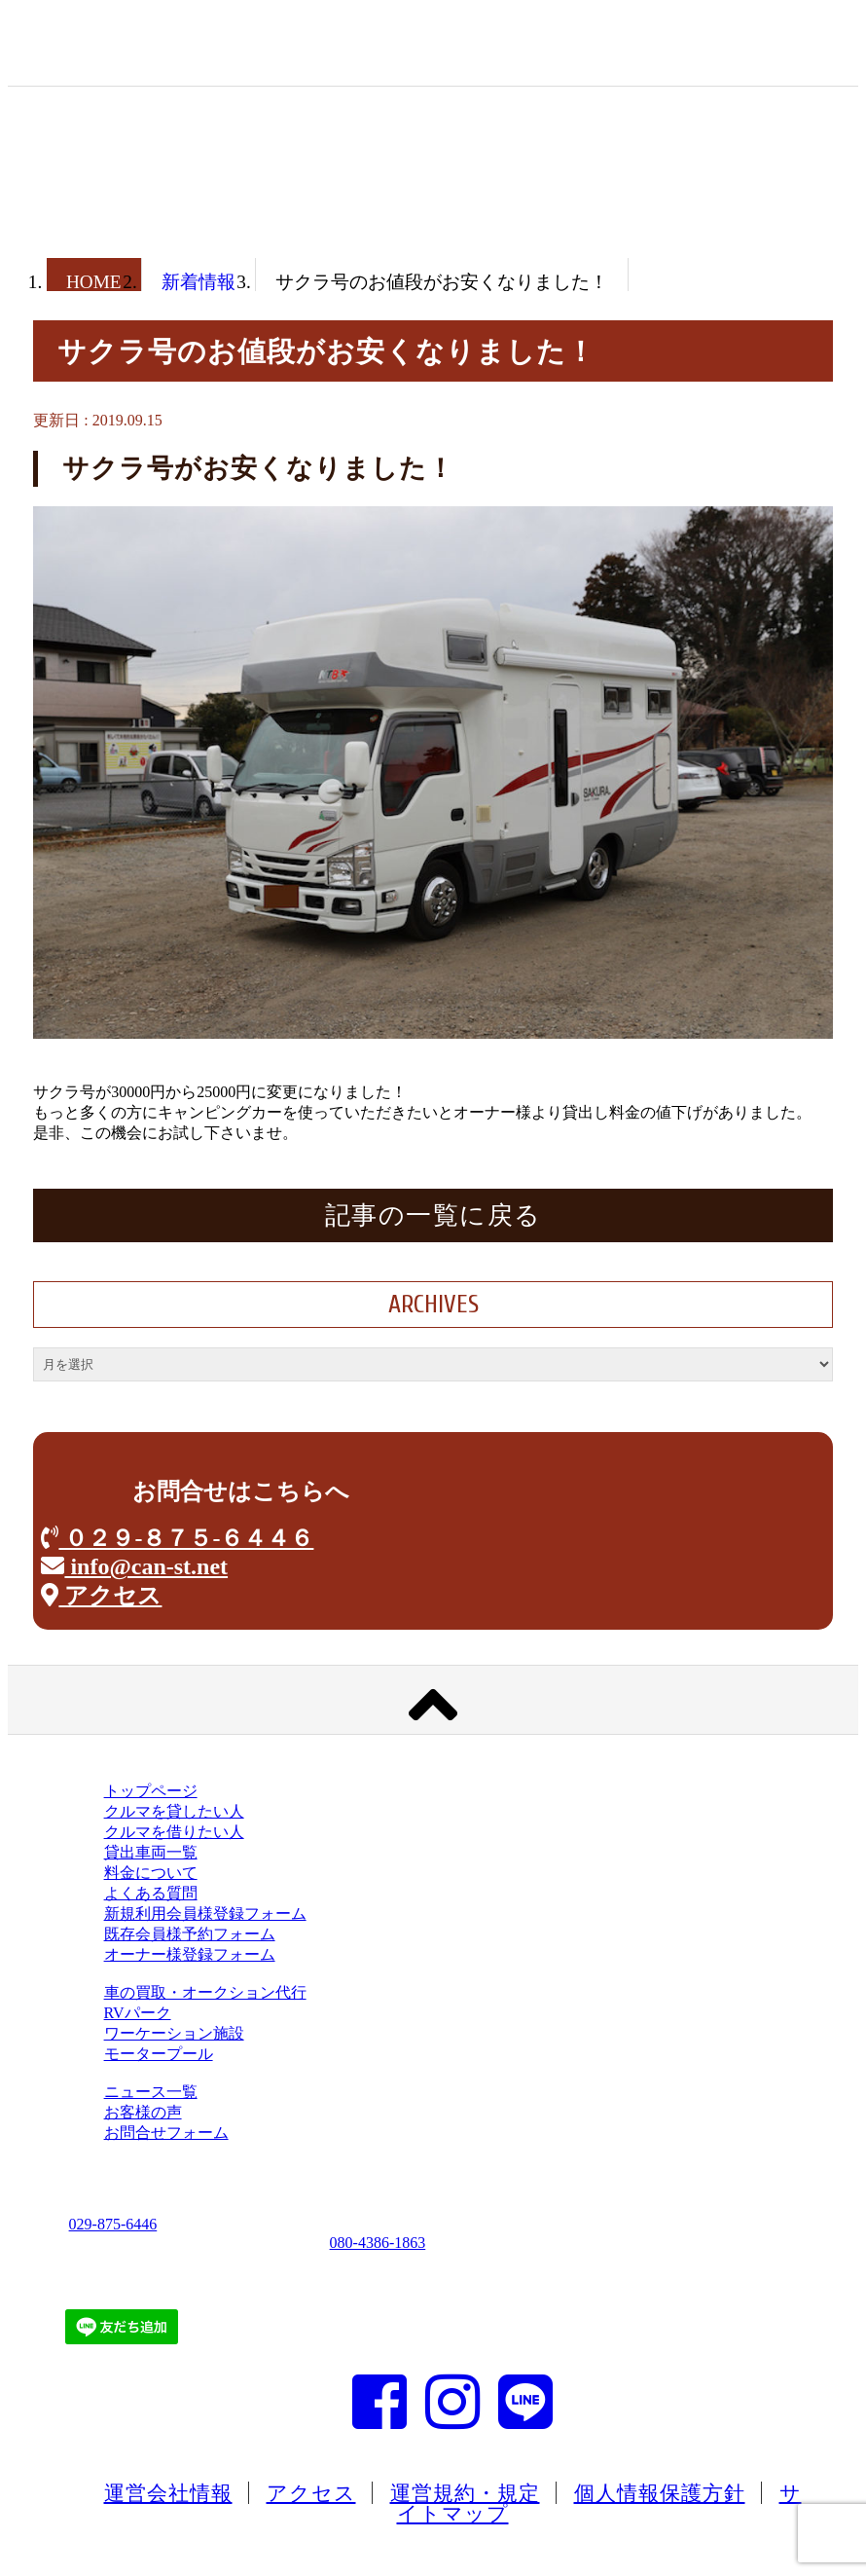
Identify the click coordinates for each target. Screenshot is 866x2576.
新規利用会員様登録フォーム (205, 1913)
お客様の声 (143, 2112)
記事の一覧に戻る (433, 1215)
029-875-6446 (113, 2224)
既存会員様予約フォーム (189, 1934)
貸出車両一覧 (151, 1852)
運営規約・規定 (465, 2493)
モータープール (158, 2053)
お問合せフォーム (166, 2132)
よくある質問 (151, 1893)
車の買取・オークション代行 (205, 1992)
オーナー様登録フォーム (189, 1954)
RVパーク (137, 2013)
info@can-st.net (134, 1566)
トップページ (151, 1791)
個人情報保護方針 (659, 2493)
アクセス (101, 1595)
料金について (151, 1872)
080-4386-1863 (378, 2242)
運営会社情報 (168, 2493)
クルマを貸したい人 (174, 1811)
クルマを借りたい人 (174, 1831)
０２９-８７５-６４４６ (177, 1538)
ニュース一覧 (151, 2091)
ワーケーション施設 (174, 2033)
